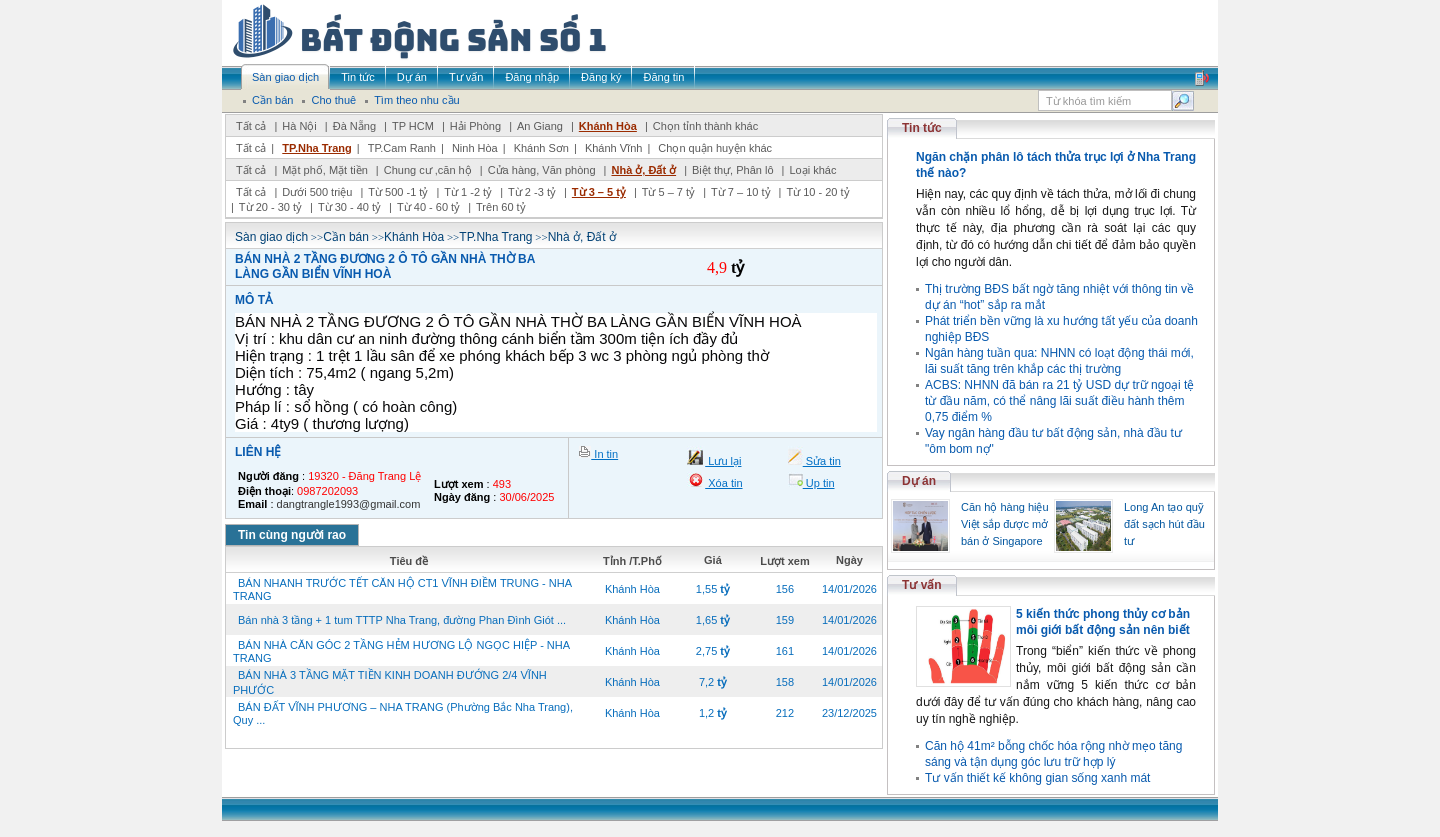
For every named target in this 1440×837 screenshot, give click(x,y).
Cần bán (346, 237)
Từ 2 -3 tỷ (532, 192)
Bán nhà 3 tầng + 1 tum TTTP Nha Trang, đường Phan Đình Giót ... (402, 620)
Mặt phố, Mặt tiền (325, 170)
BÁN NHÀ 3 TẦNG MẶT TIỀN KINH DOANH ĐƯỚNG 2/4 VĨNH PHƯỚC (390, 682)
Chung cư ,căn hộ (428, 170)
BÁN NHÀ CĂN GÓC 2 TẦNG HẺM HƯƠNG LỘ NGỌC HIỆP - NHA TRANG (401, 651)
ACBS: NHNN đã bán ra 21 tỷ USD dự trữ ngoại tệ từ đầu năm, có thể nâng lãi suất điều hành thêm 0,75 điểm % (1059, 401)
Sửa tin (822, 461)
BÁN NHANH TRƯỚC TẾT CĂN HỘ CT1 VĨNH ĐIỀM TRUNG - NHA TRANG (402, 589)
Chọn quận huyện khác (715, 148)
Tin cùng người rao (292, 535)
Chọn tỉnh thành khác (705, 126)
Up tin (819, 483)
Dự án (919, 481)
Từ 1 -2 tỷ (468, 192)
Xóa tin (723, 483)
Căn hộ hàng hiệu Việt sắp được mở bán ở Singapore (1005, 524)
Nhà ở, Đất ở (643, 170)
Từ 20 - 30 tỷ (270, 207)
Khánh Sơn (541, 148)
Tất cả (251, 126)
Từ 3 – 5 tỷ (599, 192)
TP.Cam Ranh (402, 148)
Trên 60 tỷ (501, 207)
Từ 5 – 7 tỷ (668, 192)
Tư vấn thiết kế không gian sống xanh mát (1037, 778)
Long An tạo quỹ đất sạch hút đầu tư (1164, 524)
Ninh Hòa (475, 148)
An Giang (540, 126)
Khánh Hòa (608, 126)
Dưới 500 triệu (317, 192)
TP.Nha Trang (316, 148)
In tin (604, 454)
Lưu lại (723, 461)
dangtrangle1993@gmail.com (349, 504)
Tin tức (922, 128)
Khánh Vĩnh (614, 148)
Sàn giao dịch (271, 237)
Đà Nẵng (354, 126)
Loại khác (812, 170)
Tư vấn (922, 585)
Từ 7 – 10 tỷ (740, 192)
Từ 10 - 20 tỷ (817, 192)
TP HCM (413, 126)
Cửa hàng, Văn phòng (542, 170)
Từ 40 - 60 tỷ (428, 207)
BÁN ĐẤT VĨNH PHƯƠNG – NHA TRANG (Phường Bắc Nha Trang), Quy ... (403, 713)
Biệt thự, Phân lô (733, 170)
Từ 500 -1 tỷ (398, 192)
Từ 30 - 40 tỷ (349, 207)
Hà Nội (299, 126)
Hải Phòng (475, 126)
